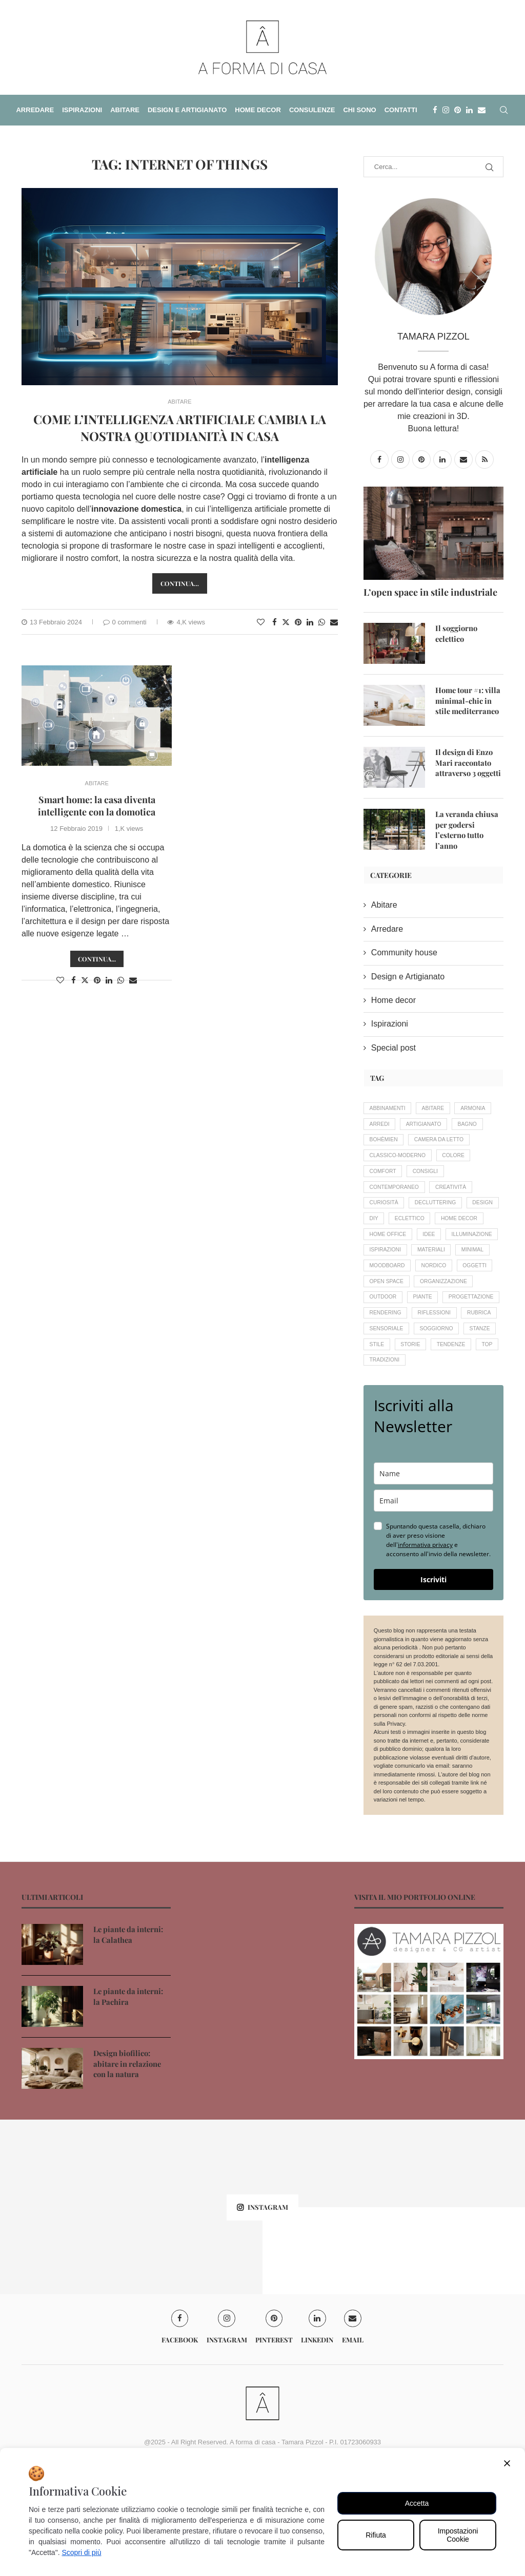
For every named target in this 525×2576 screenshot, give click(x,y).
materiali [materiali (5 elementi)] (436, 1300)
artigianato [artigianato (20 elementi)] (473, 1125)
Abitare (384, 903)
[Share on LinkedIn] (310, 622)
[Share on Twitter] (286, 621)
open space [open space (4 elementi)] (432, 1336)
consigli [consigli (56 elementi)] (430, 1195)
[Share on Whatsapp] (321, 622)
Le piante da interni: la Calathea (130, 2033)
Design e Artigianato (408, 975)
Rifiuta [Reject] (376, 2535)
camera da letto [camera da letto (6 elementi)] (396, 1161)
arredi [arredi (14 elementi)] (425, 1125)
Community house (404, 951)
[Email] (482, 110)
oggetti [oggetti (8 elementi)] (383, 1336)
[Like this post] (261, 622)
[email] (433, 1600)
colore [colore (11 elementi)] (460, 1178)
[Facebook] (435, 110)
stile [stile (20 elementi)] (471, 1423)
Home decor (393, 999)
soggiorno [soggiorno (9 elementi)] (388, 1423)
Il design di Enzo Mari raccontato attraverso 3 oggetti (467, 762)
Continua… (179, 583)
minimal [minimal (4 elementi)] (481, 1300)
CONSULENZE (312, 110)
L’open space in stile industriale (430, 592)
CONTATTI (401, 110)
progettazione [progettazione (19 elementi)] (432, 1371)
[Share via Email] (334, 622)
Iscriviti (433, 1679)
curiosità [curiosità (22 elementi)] (385, 1231)
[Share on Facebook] (274, 622)
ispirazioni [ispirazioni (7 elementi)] (386, 1300)
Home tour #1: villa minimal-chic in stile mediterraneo (469, 700)
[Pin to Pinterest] (298, 622)
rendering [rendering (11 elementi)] (387, 1388)
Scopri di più (81, 2552)
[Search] (504, 110)
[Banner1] (428, 2091)
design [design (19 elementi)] (381, 1248)
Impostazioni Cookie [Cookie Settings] (458, 2535)
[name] (433, 1573)
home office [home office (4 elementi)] (446, 1266)
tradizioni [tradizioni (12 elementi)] (386, 1458)
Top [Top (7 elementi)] (463, 1441)
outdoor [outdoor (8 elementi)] (452, 1353)
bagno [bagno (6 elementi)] (380, 1143)
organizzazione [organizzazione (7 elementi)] (395, 1353)
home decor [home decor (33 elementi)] (389, 1266)
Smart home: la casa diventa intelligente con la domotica (96, 805)
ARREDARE (35, 110)
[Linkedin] (469, 110)
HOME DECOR (258, 110)
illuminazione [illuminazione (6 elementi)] (423, 1283)
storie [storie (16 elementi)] (380, 1441)
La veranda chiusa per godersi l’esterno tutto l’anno (469, 824)
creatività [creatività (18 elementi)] (457, 1213)
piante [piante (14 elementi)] (380, 1371)
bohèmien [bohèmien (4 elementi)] (424, 1143)
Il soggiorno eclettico (455, 633)
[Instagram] (445, 110)
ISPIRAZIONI (82, 110)
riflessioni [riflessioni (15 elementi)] (439, 1388)
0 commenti (125, 622)
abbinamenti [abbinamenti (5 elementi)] (389, 1108)
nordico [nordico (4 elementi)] (439, 1318)
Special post (393, 1046)
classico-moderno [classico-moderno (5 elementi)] (400, 1178)
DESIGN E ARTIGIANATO (187, 110)
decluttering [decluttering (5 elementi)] (441, 1231)
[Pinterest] (457, 110)
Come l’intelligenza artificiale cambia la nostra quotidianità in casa (179, 427)
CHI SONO (359, 110)
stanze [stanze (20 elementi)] (434, 1423)
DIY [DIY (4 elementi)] (414, 1248)
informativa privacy (425, 1644)
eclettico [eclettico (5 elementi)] (453, 1248)
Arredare (387, 928)
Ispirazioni (389, 1022)
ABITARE (124, 110)
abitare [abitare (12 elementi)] (438, 1108)
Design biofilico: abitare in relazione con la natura (132, 2162)
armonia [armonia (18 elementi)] (383, 1125)
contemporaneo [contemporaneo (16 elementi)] (396, 1213)
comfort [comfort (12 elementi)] (384, 1195)
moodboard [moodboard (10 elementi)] (389, 1318)
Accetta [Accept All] (417, 2503)
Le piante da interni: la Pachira (130, 2095)
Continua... (97, 959)
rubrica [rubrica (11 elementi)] (383, 1405)
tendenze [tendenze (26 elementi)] (424, 1441)
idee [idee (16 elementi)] (376, 1283)
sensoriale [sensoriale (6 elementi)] (432, 1405)
